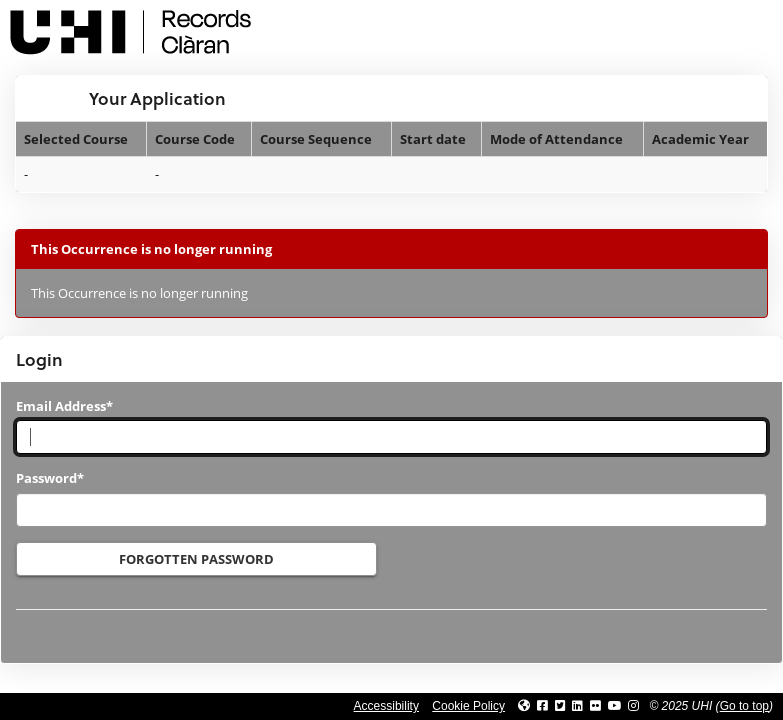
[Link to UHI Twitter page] (560, 706)
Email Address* (64, 406)
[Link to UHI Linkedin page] (577, 706)
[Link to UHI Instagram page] (633, 706)
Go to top (744, 706)
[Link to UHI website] (524, 706)
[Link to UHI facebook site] (542, 706)
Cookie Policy (468, 706)
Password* (50, 478)
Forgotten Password (196, 559)
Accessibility (386, 706)
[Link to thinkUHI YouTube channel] (615, 706)
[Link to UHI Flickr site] (595, 706)
